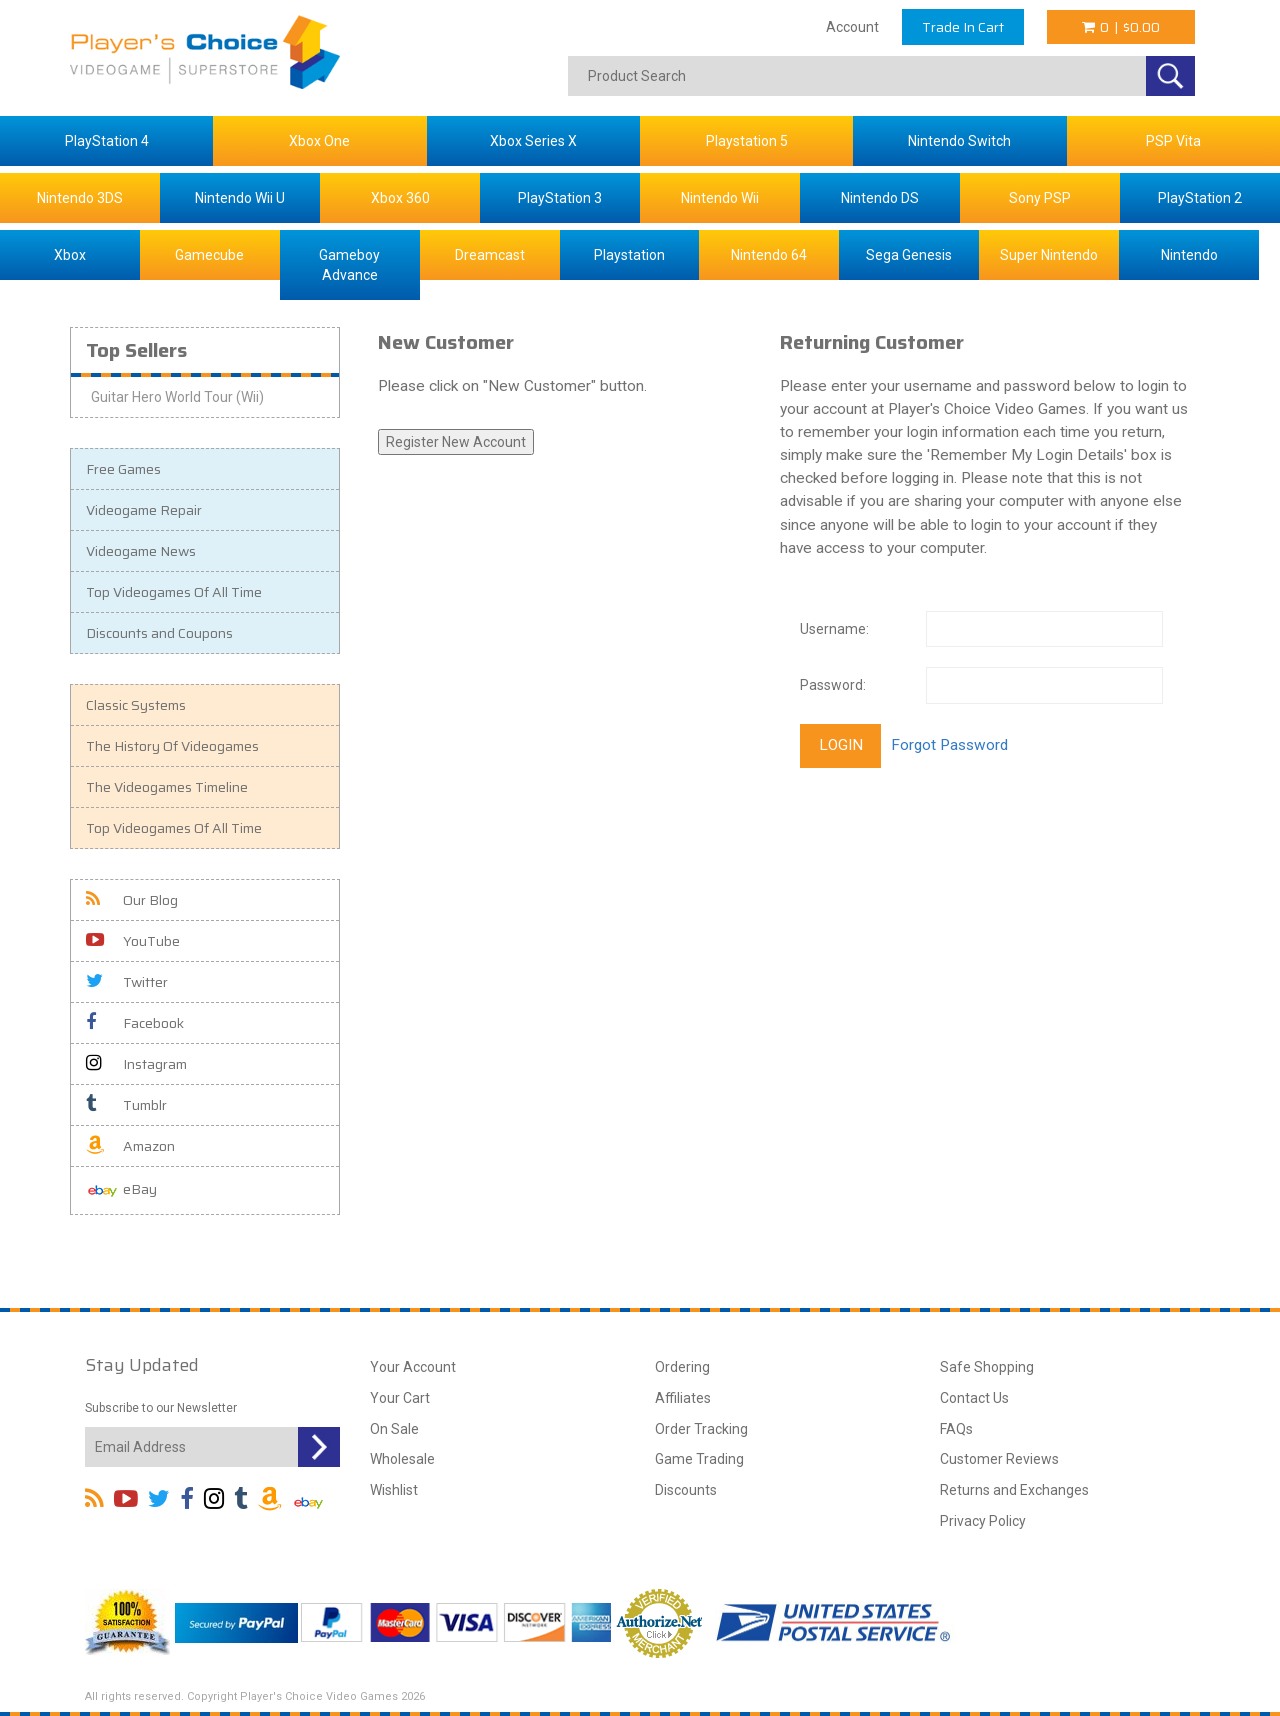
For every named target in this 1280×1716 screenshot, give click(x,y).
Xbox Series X (533, 141)
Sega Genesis (909, 255)
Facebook (135, 1023)
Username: (834, 629)
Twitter (127, 982)
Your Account (413, 1367)
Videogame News (141, 551)
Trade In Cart (963, 27)
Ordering (682, 1367)
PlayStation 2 (1200, 198)
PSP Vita (1173, 141)
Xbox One (319, 141)
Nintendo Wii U (240, 198)
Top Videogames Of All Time (174, 592)
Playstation (629, 255)
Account (852, 27)
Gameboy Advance (349, 265)
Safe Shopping (987, 1367)
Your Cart (400, 1398)
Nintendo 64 (769, 255)
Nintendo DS (880, 198)
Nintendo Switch (959, 141)
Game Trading (699, 1459)
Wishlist (394, 1490)
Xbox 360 (400, 198)
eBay (121, 1190)
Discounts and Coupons (159, 633)
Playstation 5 (747, 141)
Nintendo (1189, 255)
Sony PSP (1040, 198)
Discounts (686, 1490)
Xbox (70, 255)
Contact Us (974, 1398)
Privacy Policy (983, 1521)
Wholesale (402, 1459)
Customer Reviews (999, 1459)
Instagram (136, 1064)
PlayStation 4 (107, 141)
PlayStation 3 (560, 198)
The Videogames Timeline (167, 787)
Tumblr (126, 1105)
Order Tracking (701, 1429)
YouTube (133, 941)
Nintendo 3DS (80, 198)
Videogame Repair (144, 510)
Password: (833, 685)
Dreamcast (490, 255)
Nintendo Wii (720, 198)
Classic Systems (136, 705)
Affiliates (683, 1398)
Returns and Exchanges (1014, 1490)
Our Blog (132, 900)
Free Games (123, 469)
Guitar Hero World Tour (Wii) (177, 397)
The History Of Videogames (172, 746)
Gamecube (209, 255)
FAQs (956, 1429)
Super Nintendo (1049, 255)
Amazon (130, 1146)
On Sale (394, 1429)
